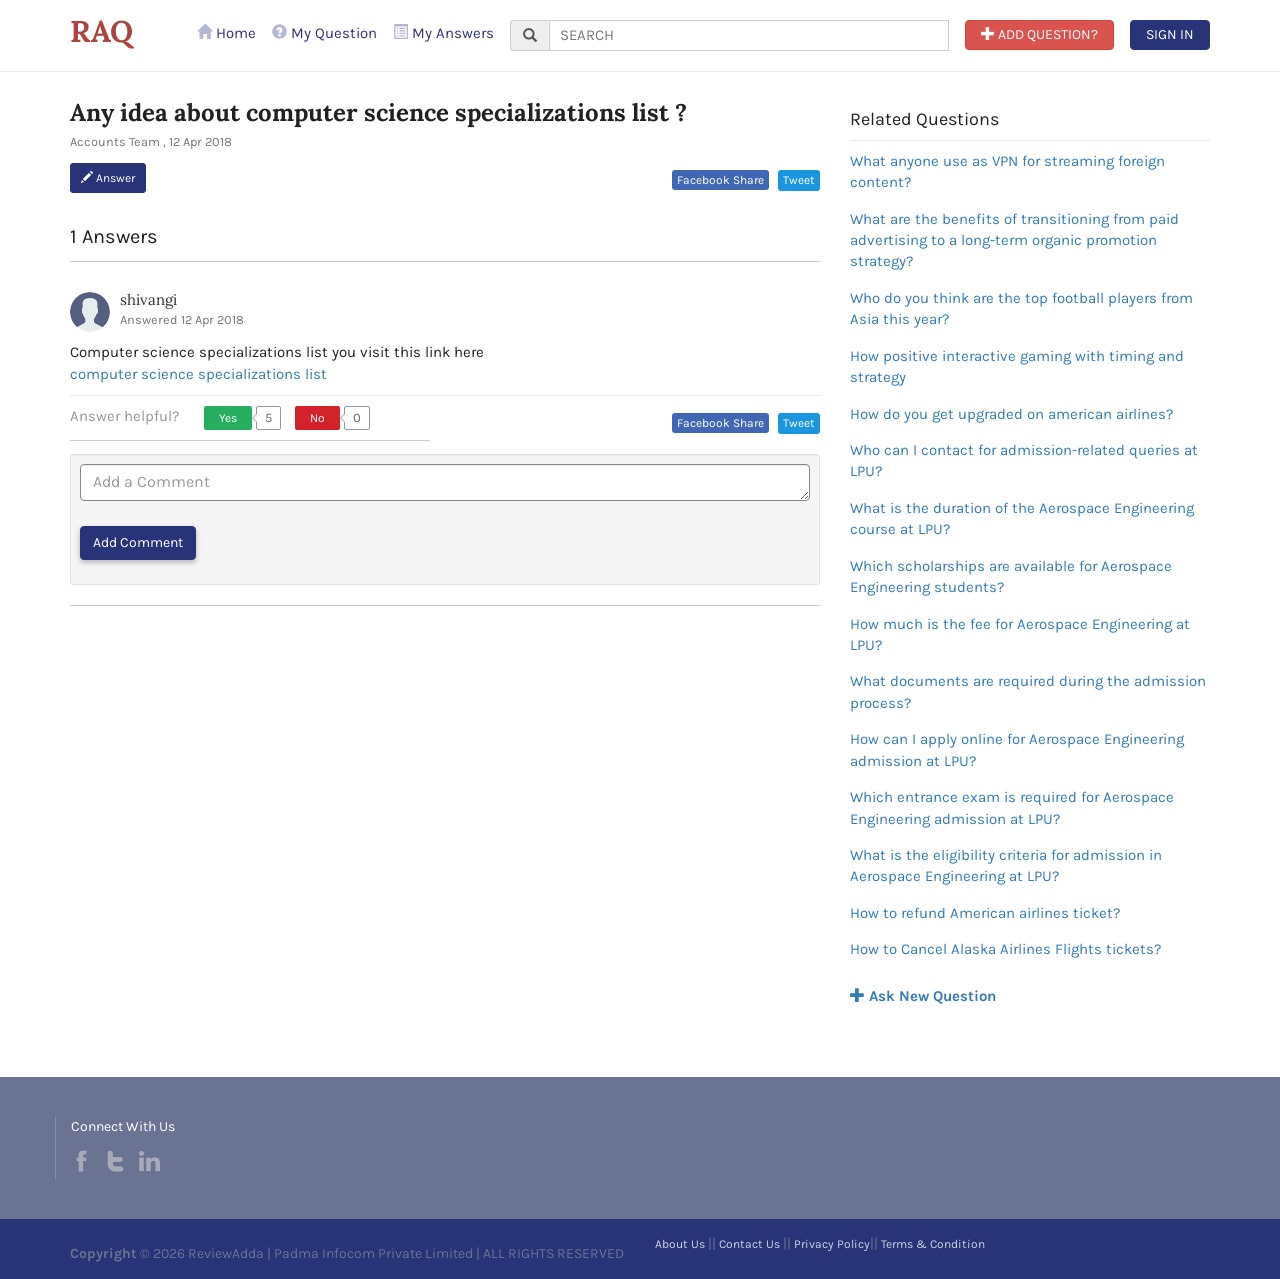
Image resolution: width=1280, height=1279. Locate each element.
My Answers (443, 33)
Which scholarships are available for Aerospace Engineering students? (1011, 576)
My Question (324, 33)
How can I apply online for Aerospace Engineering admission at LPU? (1017, 749)
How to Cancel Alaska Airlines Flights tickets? (1005, 949)
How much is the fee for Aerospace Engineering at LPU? (1020, 634)
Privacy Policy (832, 1244)
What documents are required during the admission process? (1028, 691)
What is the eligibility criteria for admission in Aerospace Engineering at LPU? (1006, 865)
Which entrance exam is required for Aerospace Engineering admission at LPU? (1012, 807)
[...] (749, 35)
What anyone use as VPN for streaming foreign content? (1007, 171)
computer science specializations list (198, 374)
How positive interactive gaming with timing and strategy (1017, 366)
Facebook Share (720, 180)
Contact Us (749, 1244)
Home (226, 33)
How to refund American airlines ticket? (985, 913)
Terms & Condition (933, 1244)
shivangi (148, 299)
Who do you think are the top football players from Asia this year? (1021, 308)
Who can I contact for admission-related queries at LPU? (1024, 460)
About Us (680, 1244)
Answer (108, 178)
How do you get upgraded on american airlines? (1011, 414)
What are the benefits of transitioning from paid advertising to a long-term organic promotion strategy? (1014, 240)
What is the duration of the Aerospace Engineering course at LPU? (1022, 518)
